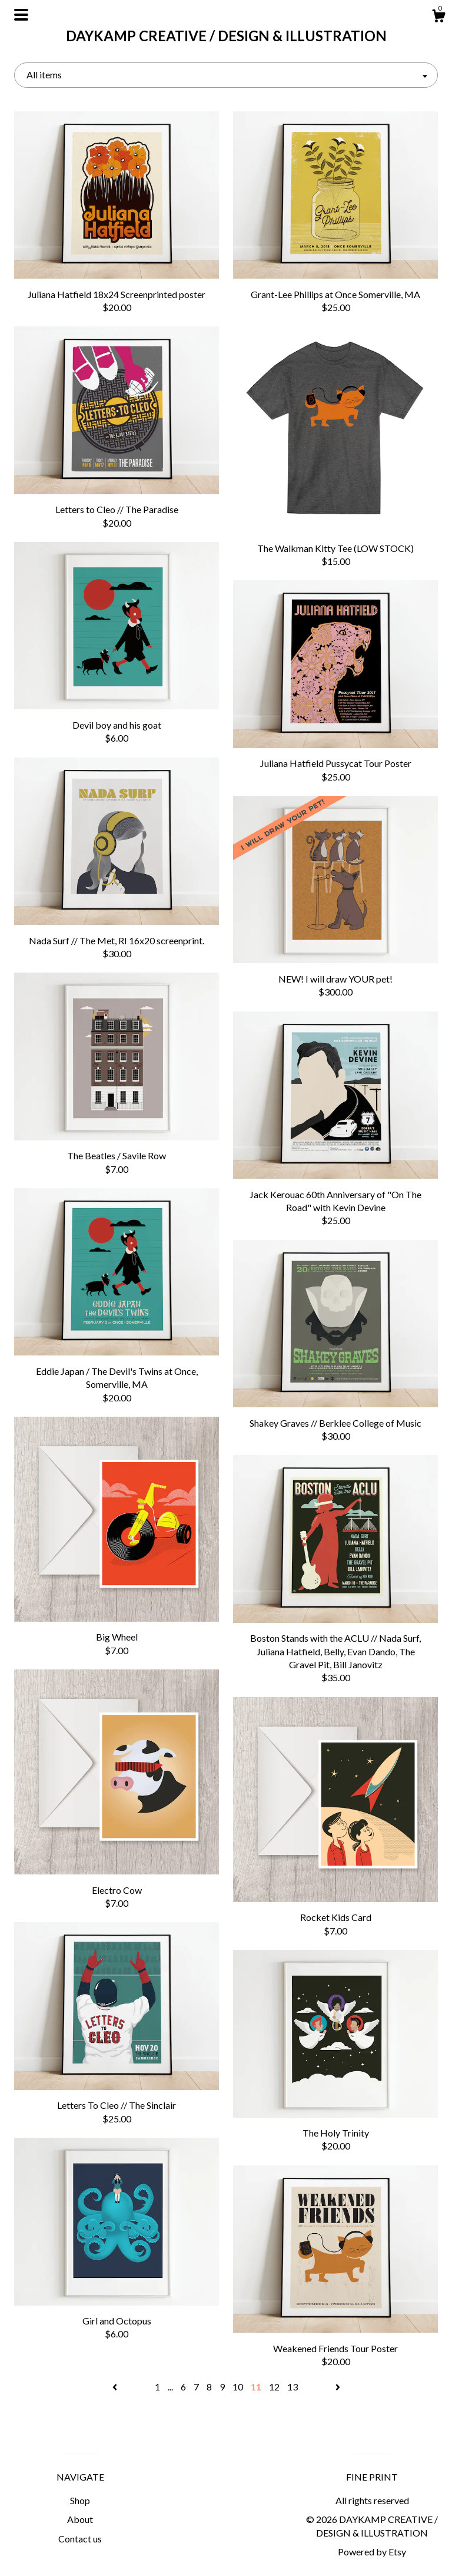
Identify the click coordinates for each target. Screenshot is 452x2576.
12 (274, 2386)
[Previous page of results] (115, 2386)
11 (256, 2386)
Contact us (80, 2538)
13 (292, 2386)
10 (237, 2386)
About (80, 2519)
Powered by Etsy (372, 2551)
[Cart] (438, 18)
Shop (80, 2500)
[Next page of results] (338, 2386)
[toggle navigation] (21, 15)
